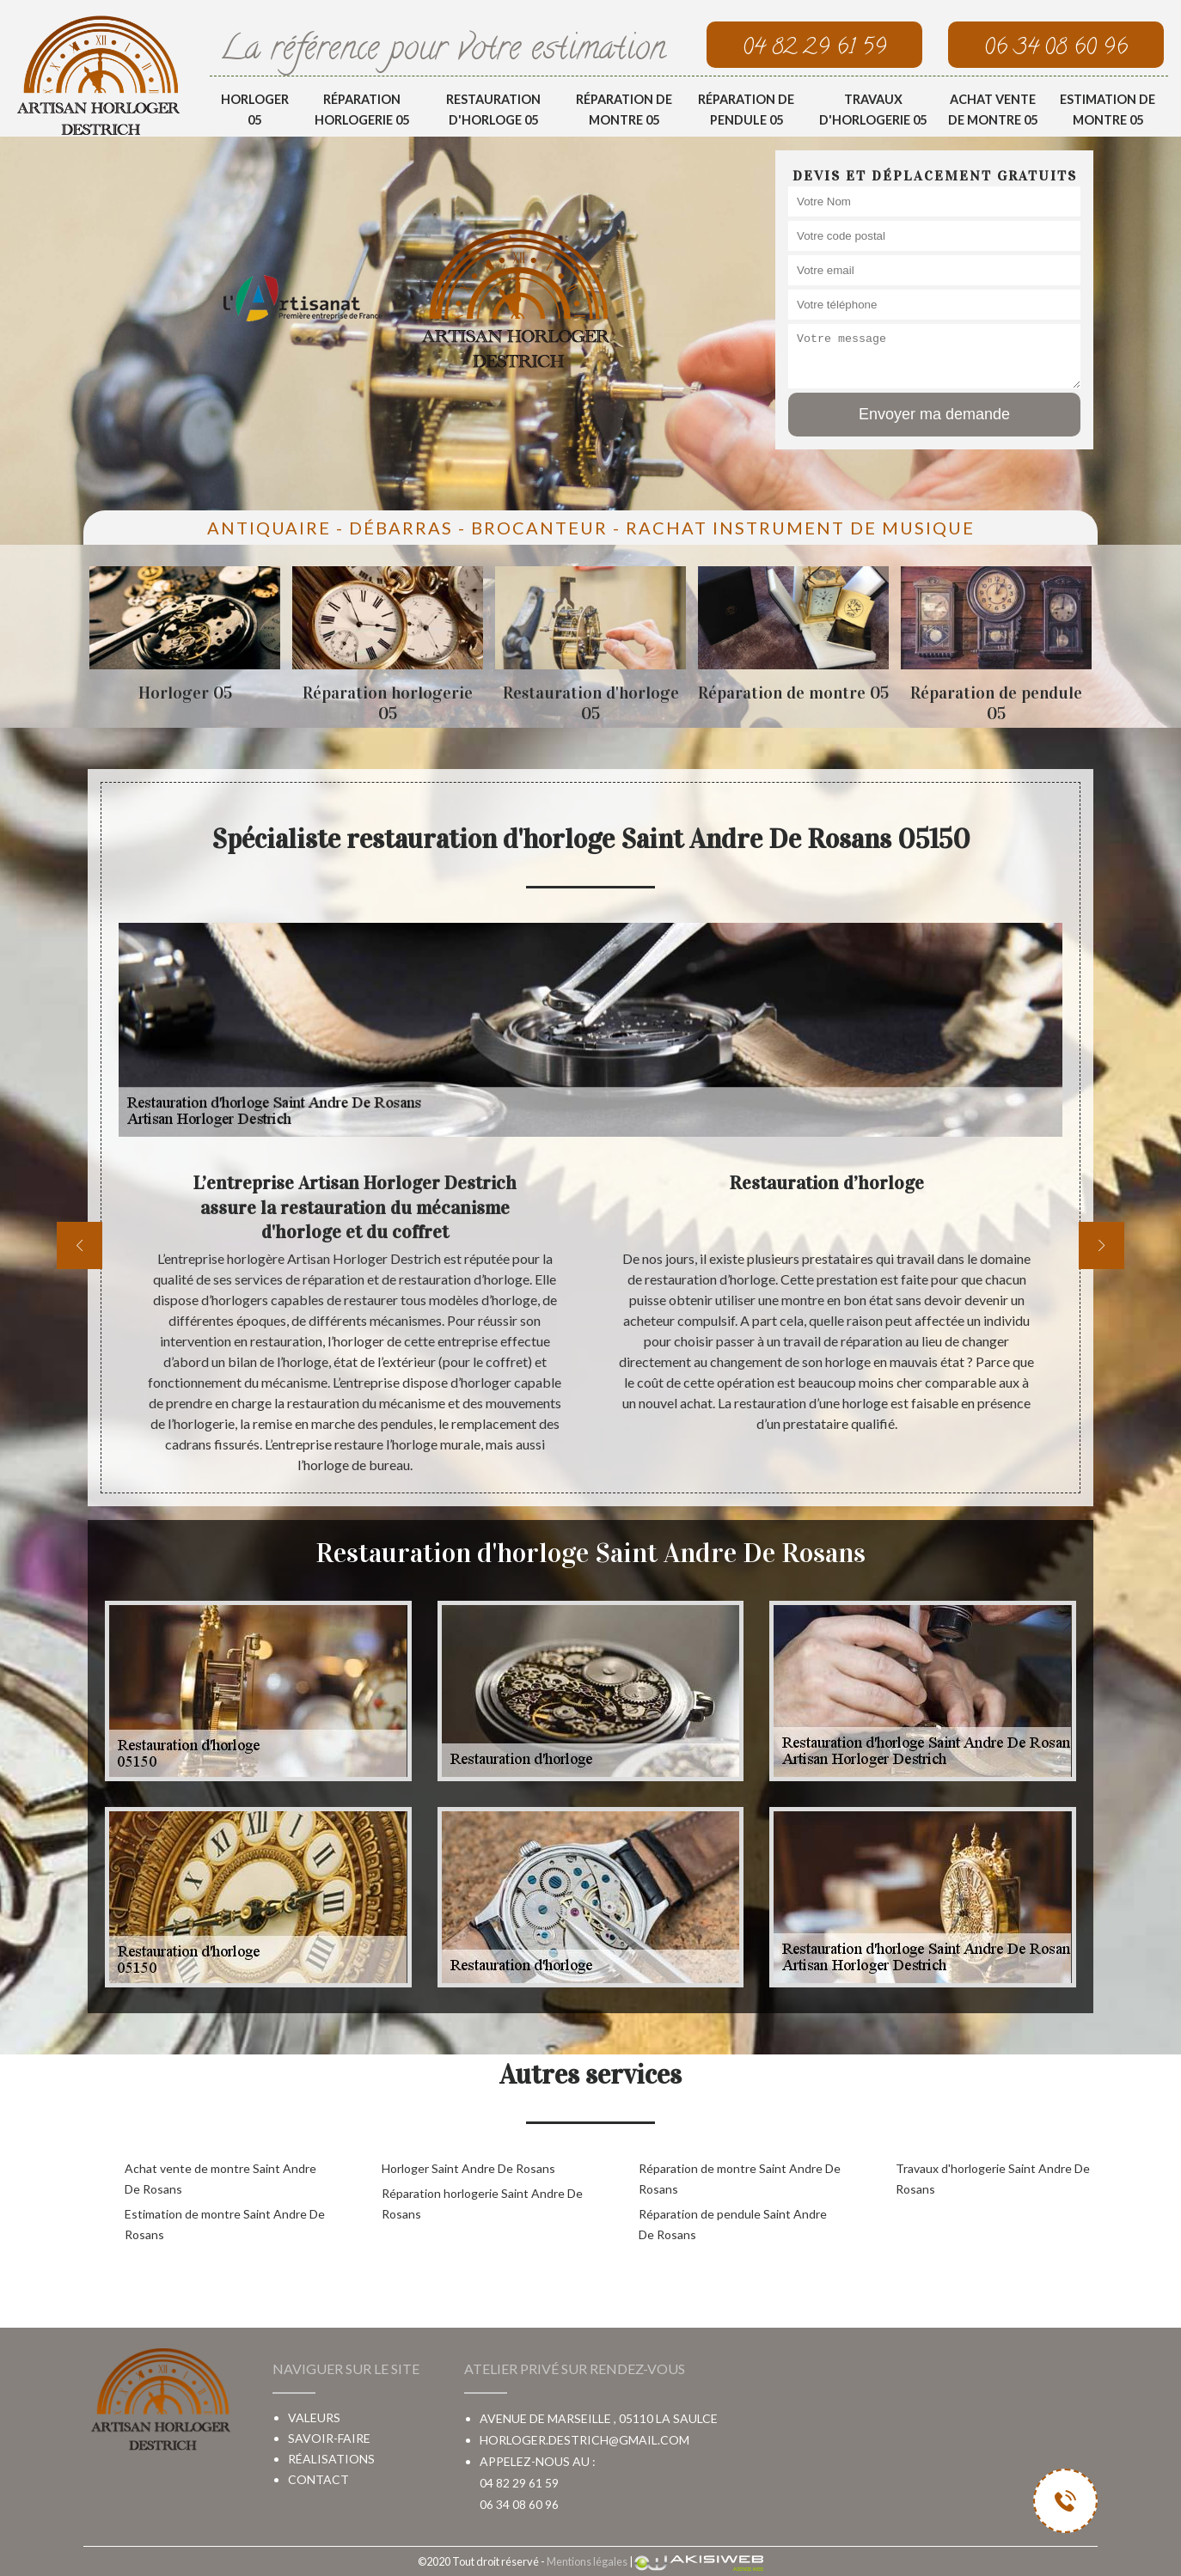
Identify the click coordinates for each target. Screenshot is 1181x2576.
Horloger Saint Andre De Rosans (468, 2168)
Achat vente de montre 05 (992, 109)
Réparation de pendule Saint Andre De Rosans (733, 2224)
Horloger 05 (255, 109)
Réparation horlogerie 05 (362, 109)
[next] (1101, 1245)
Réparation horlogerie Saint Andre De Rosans (482, 2203)
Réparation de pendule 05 (746, 109)
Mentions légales (587, 2561)
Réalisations (331, 2458)
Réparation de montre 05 (624, 109)
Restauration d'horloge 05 (493, 109)
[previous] (79, 1245)
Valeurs (314, 2417)
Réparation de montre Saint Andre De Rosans (740, 2178)
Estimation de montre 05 (1107, 109)
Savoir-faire (329, 2438)
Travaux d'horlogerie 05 (873, 109)
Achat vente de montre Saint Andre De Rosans (220, 2178)
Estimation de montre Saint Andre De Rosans (225, 2224)
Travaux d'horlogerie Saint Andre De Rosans (993, 2178)
